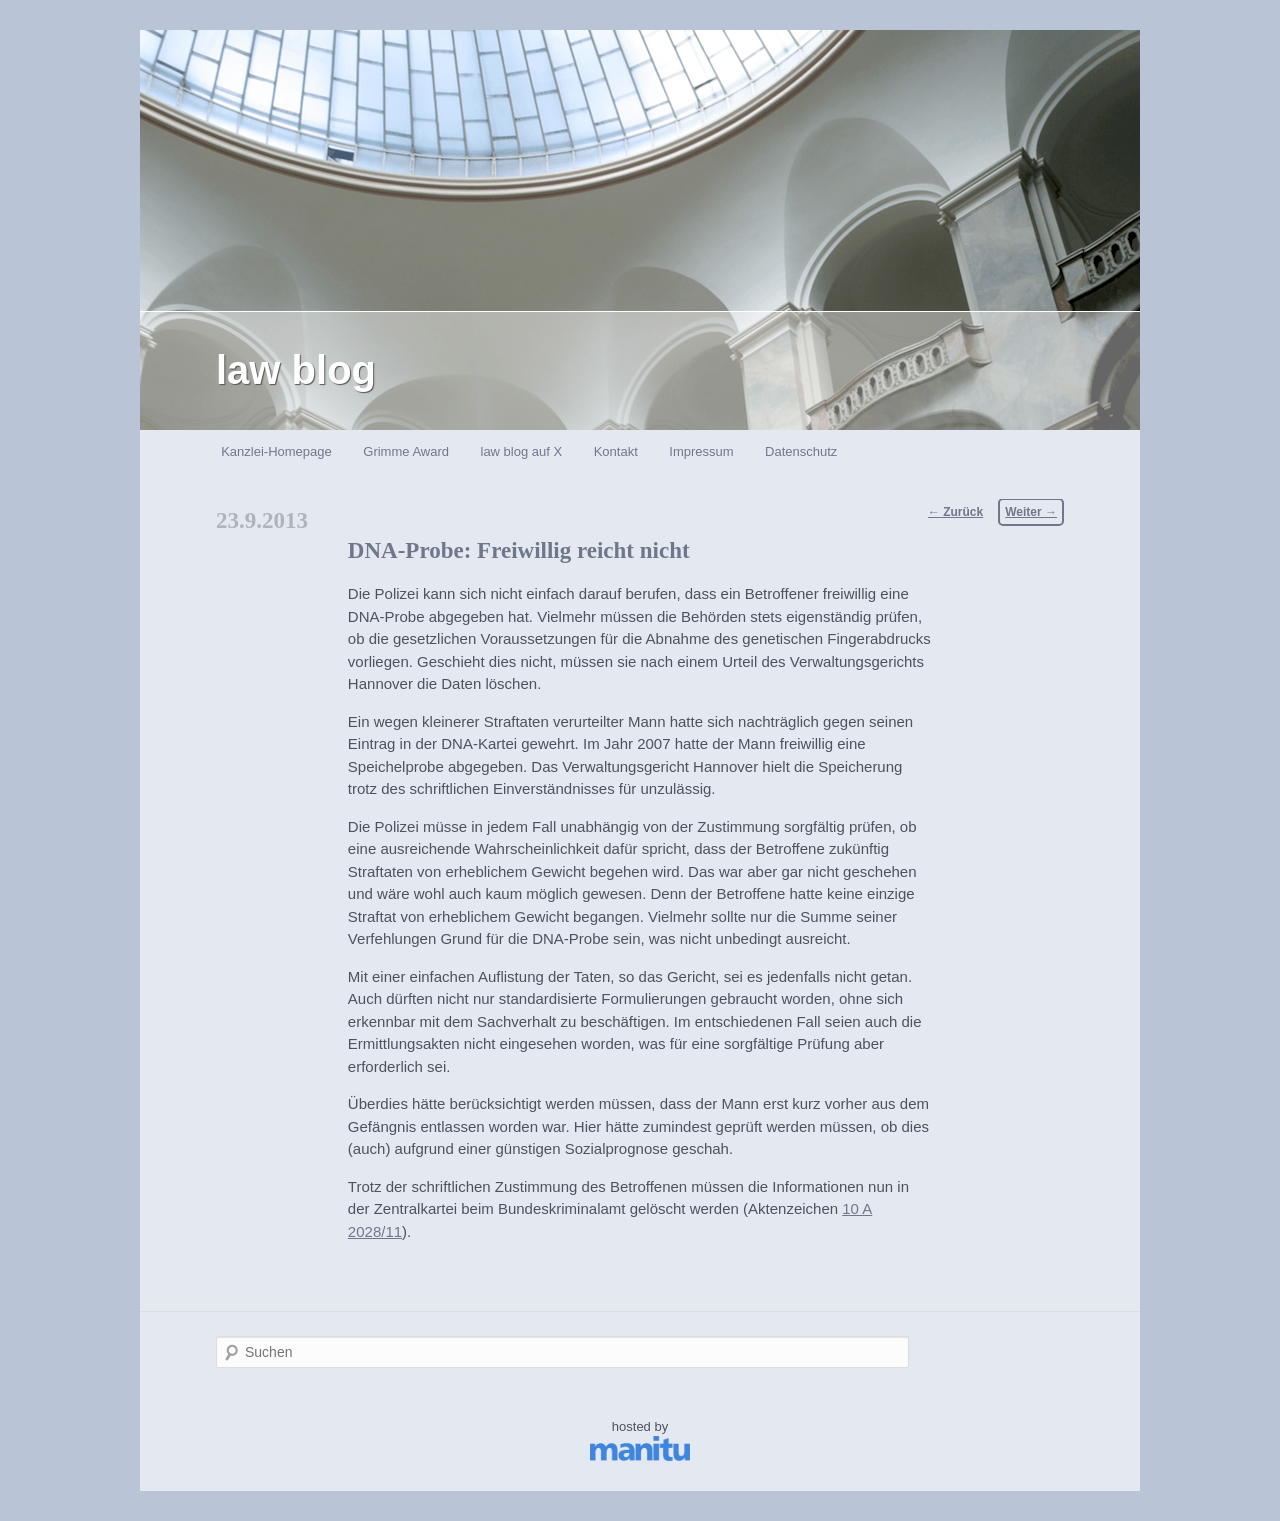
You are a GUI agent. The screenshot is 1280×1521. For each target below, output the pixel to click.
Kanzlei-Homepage (276, 451)
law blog (296, 370)
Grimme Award (406, 451)
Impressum (701, 451)
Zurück (955, 512)
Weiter (1031, 512)
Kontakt (616, 451)
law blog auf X (522, 451)
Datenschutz (801, 451)
